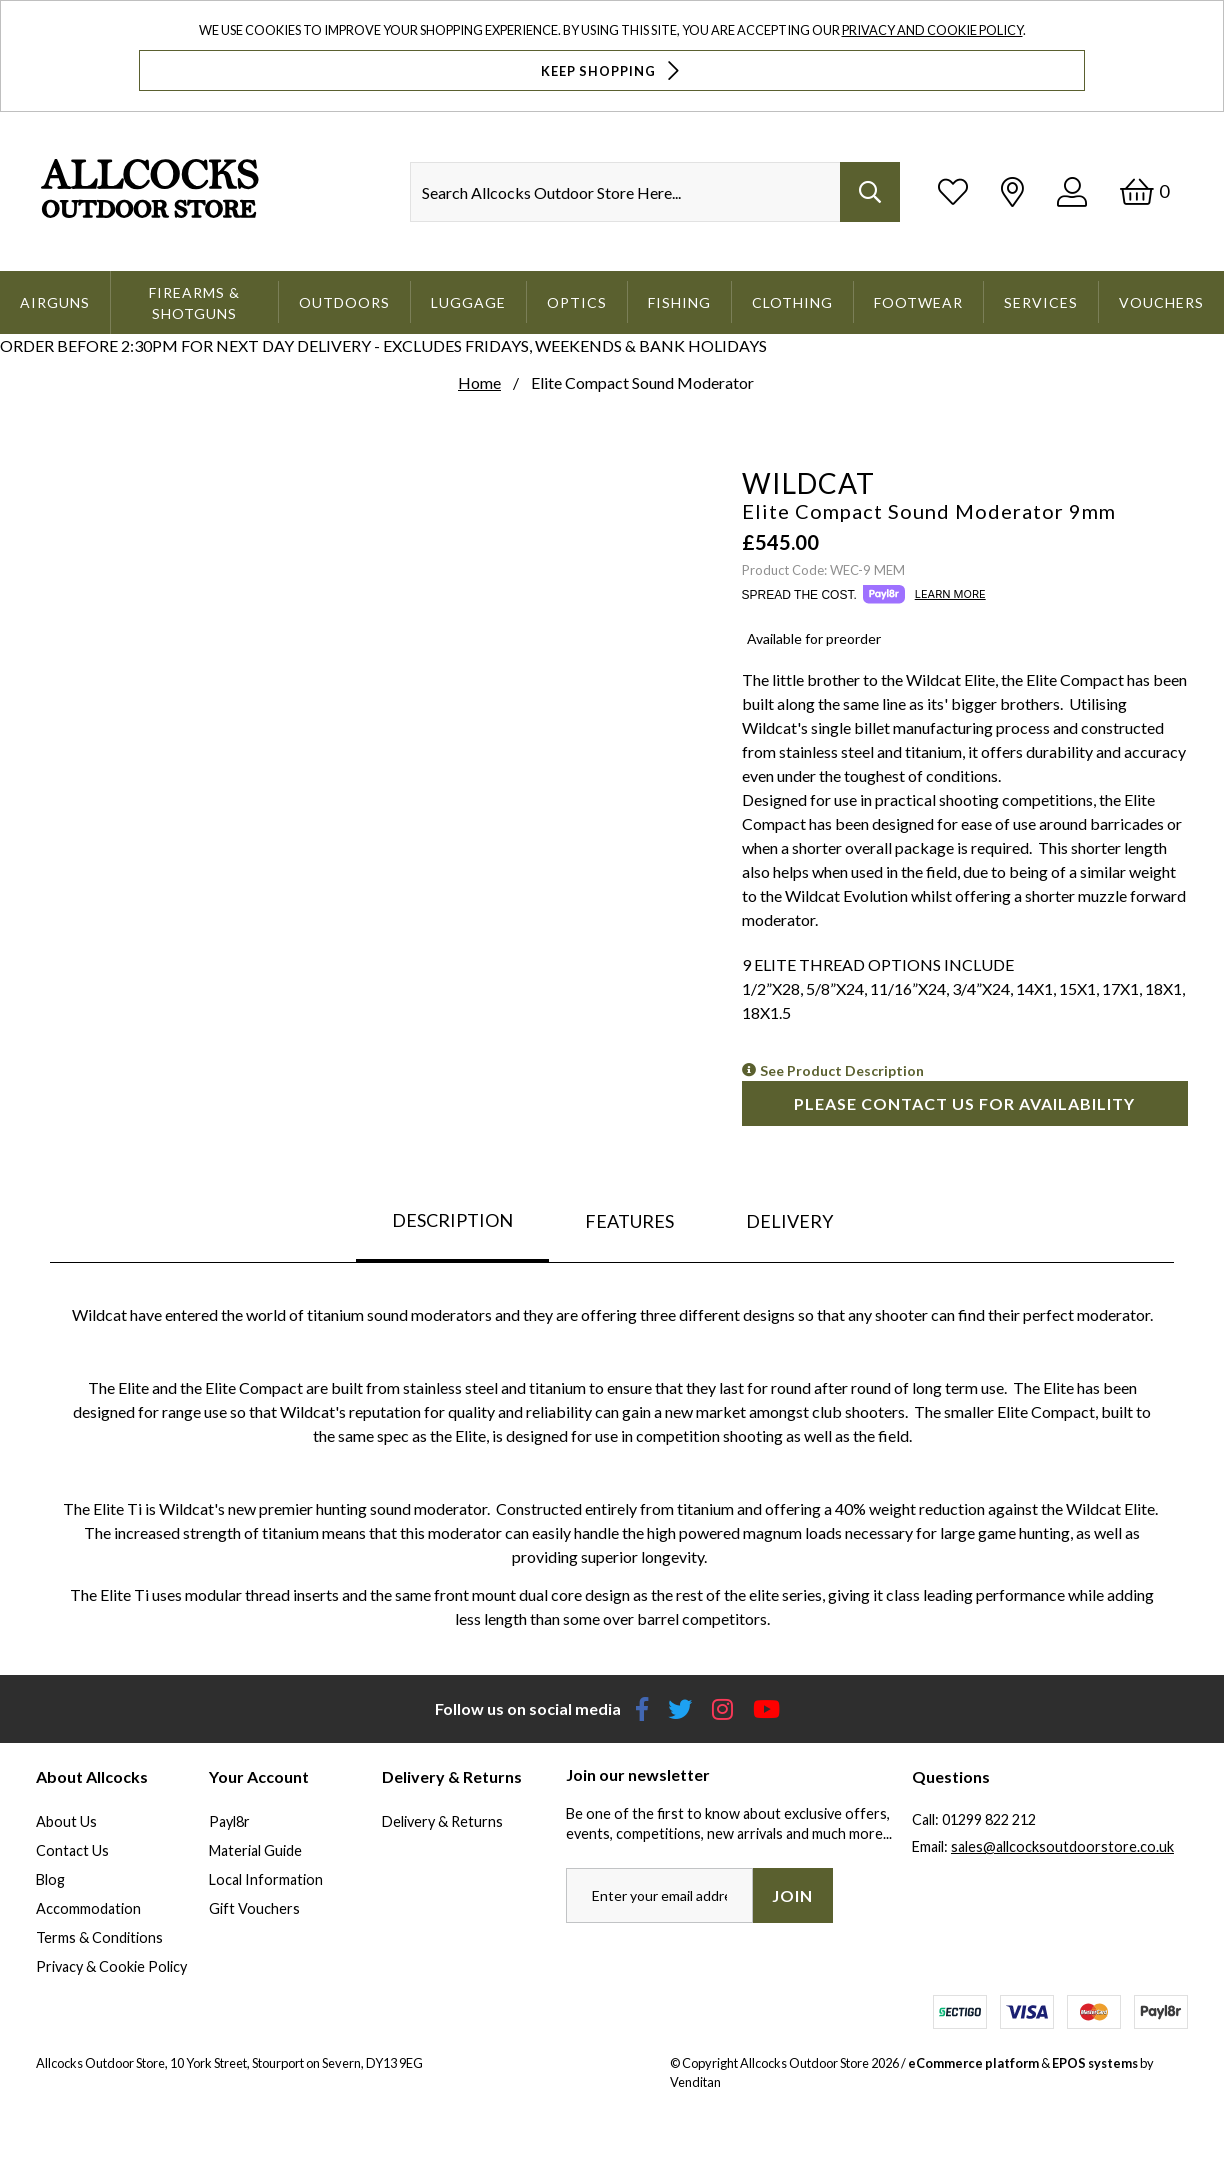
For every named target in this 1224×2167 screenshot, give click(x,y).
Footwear (918, 302)
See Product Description (842, 1070)
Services (1041, 302)
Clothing (792, 302)
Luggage (468, 302)
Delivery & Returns (442, 1821)
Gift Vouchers (254, 1908)
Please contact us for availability (964, 1103)
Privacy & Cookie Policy (111, 1966)
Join (792, 1895)
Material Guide (255, 1850)
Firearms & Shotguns (194, 303)
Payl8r (229, 1821)
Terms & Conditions (99, 1937)
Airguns (55, 302)
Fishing (679, 302)
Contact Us (72, 1850)
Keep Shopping (612, 70)
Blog (50, 1879)
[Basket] (1144, 191)
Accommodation (88, 1908)
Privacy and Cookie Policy (932, 30)
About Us (66, 1821)
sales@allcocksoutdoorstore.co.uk (1062, 1846)
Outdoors (344, 302)
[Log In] (1072, 191)
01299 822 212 (989, 1819)
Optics (577, 302)
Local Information (266, 1879)
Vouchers (1161, 302)
